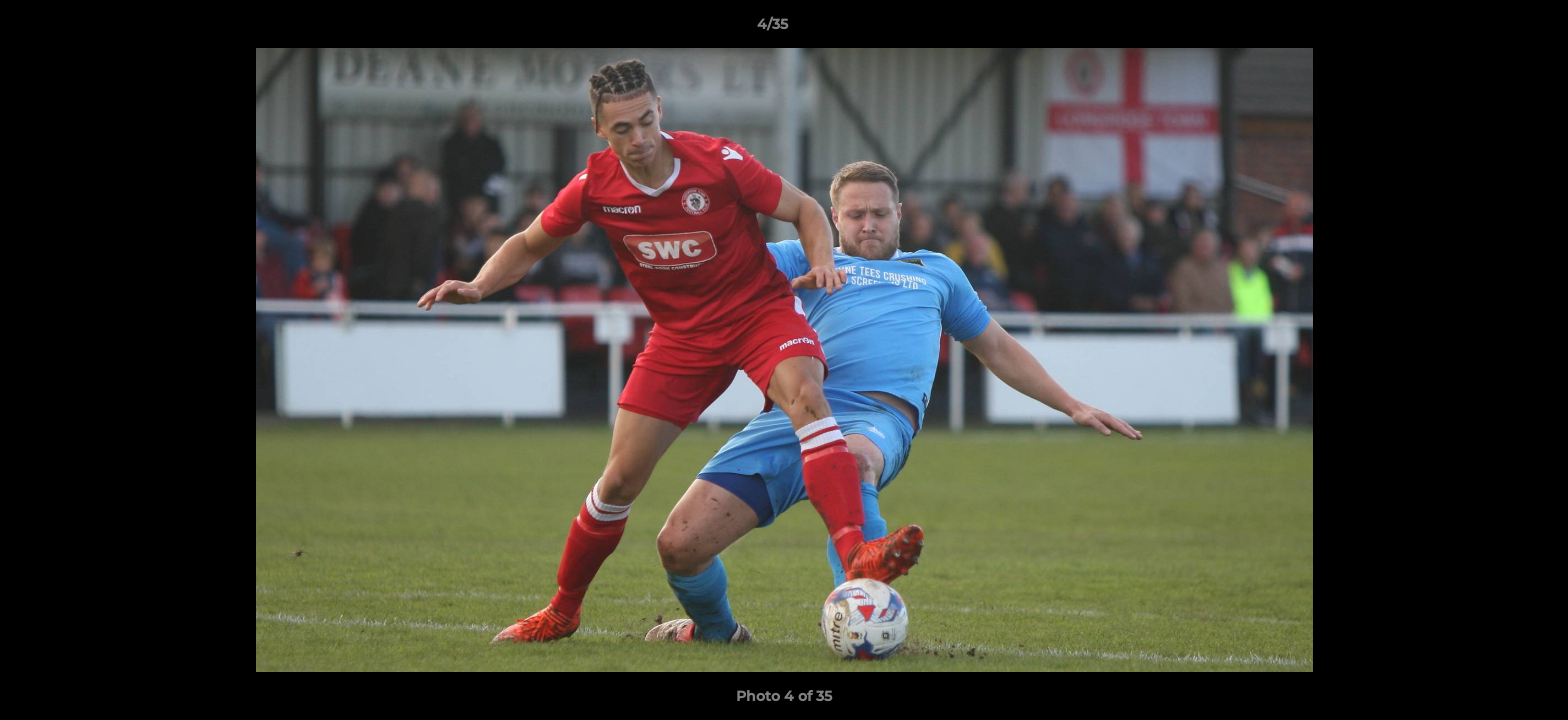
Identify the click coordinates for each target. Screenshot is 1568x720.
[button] (1484, 29)
